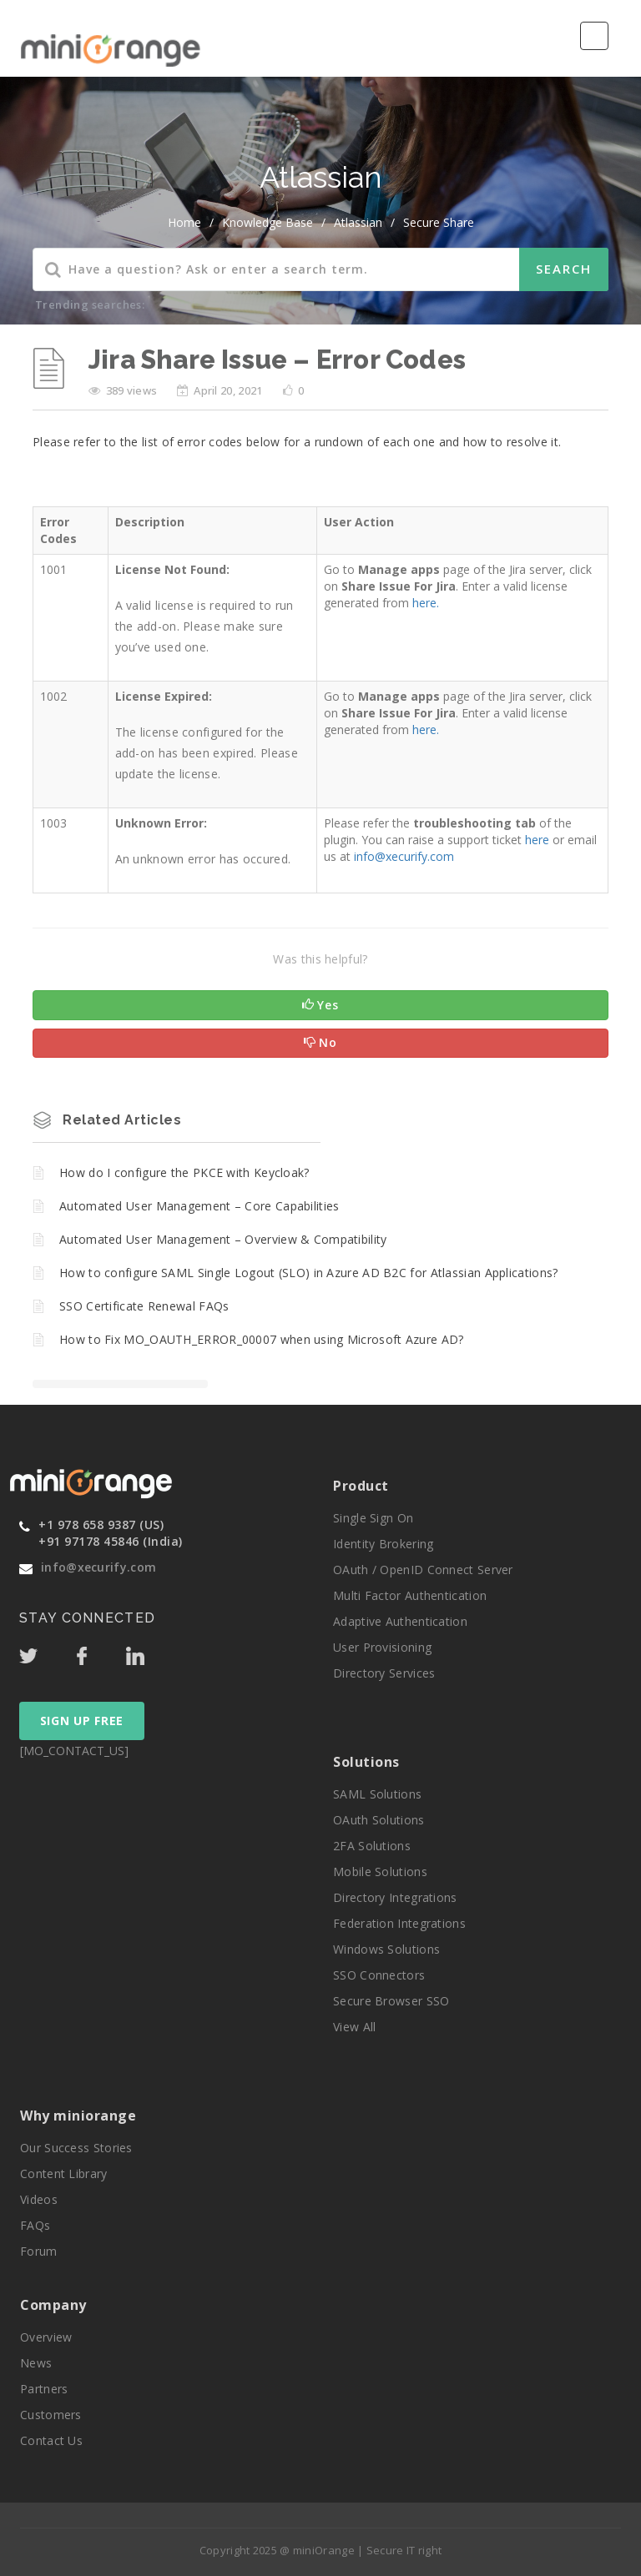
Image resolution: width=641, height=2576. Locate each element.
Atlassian (358, 222)
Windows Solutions (386, 1949)
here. (425, 603)
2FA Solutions (372, 1846)
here (537, 840)
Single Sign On (373, 1518)
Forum (39, 2251)
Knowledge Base (267, 222)
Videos (39, 2199)
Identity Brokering (383, 1544)
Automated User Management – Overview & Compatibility (223, 1239)
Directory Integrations (395, 1897)
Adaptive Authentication (400, 1621)
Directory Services (384, 1673)
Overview (46, 2337)
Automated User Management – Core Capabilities (199, 1206)
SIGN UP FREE (82, 1720)
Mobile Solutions (380, 1871)
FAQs (35, 2225)
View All (354, 2027)
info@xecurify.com (404, 856)
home (184, 222)
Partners (44, 2389)
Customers (51, 2415)
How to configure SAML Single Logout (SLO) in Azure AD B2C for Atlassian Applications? (308, 1272)
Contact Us (51, 2440)
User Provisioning (382, 1647)
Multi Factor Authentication (410, 1595)
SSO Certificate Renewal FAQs (144, 1306)
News (36, 2363)
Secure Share (438, 222)
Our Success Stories (76, 2148)
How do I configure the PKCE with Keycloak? (184, 1172)
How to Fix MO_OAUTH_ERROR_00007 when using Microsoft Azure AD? (261, 1339)
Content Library (64, 2173)
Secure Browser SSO (391, 2001)
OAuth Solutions (379, 1820)
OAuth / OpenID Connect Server (423, 1569)
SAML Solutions (377, 1794)
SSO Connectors (379, 1975)
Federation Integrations (399, 1923)
